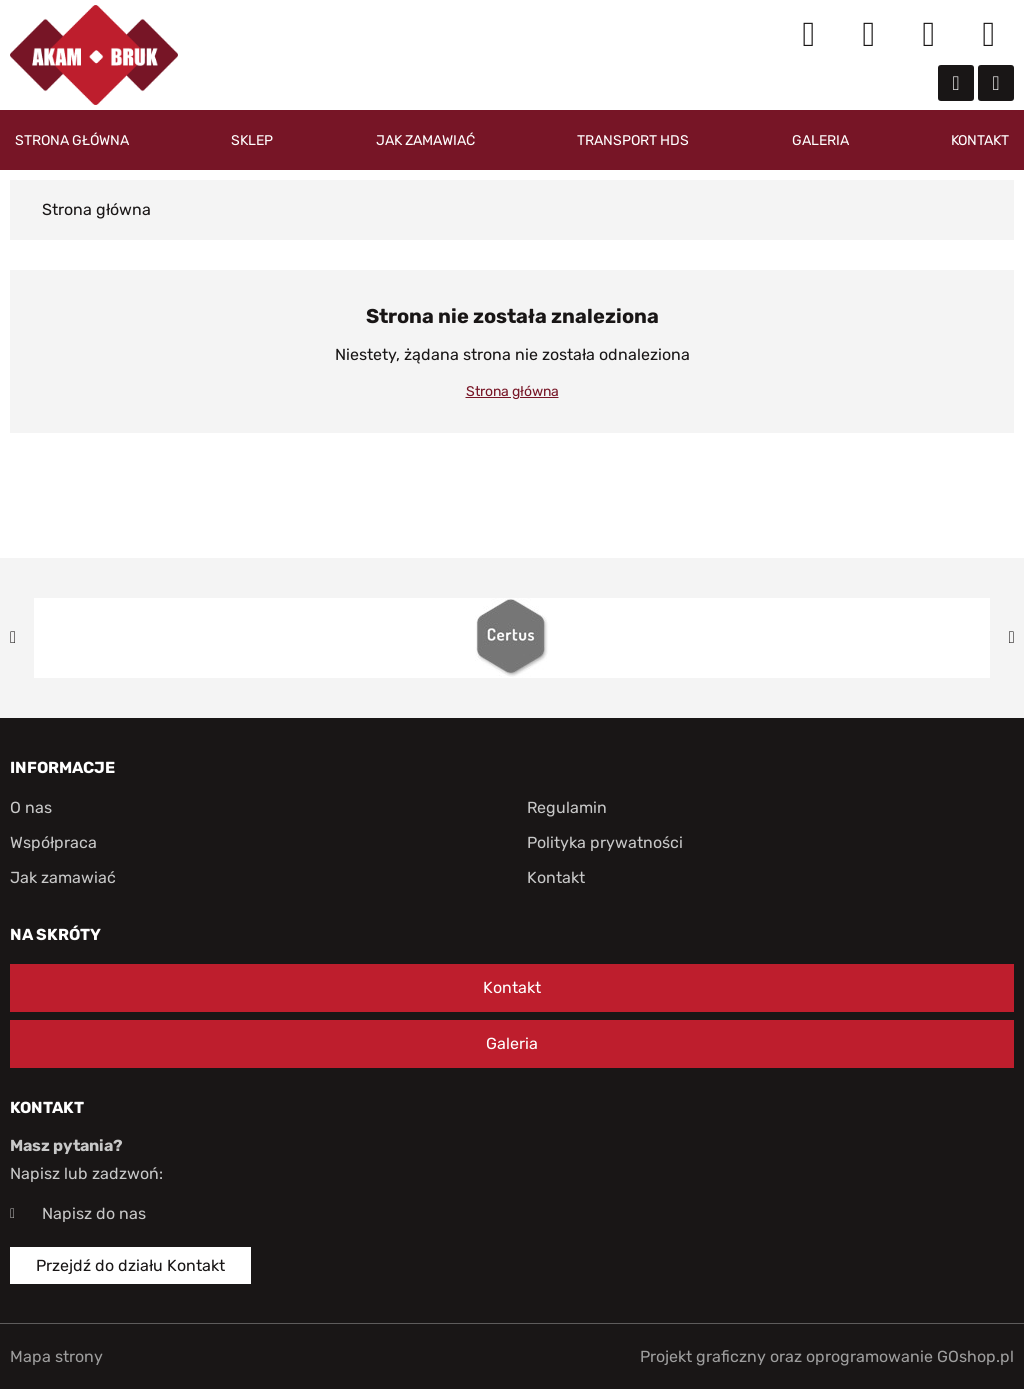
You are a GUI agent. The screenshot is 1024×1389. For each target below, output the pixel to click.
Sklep (252, 140)
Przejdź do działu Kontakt (130, 1265)
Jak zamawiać (425, 140)
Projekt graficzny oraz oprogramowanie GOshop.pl (827, 1356)
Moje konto (869, 35)
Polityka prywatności (605, 842)
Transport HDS (633, 140)
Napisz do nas (94, 1213)
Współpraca (53, 842)
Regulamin (567, 807)
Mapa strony (56, 1356)
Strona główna (72, 140)
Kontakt (980, 140)
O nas (31, 807)
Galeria (820, 140)
